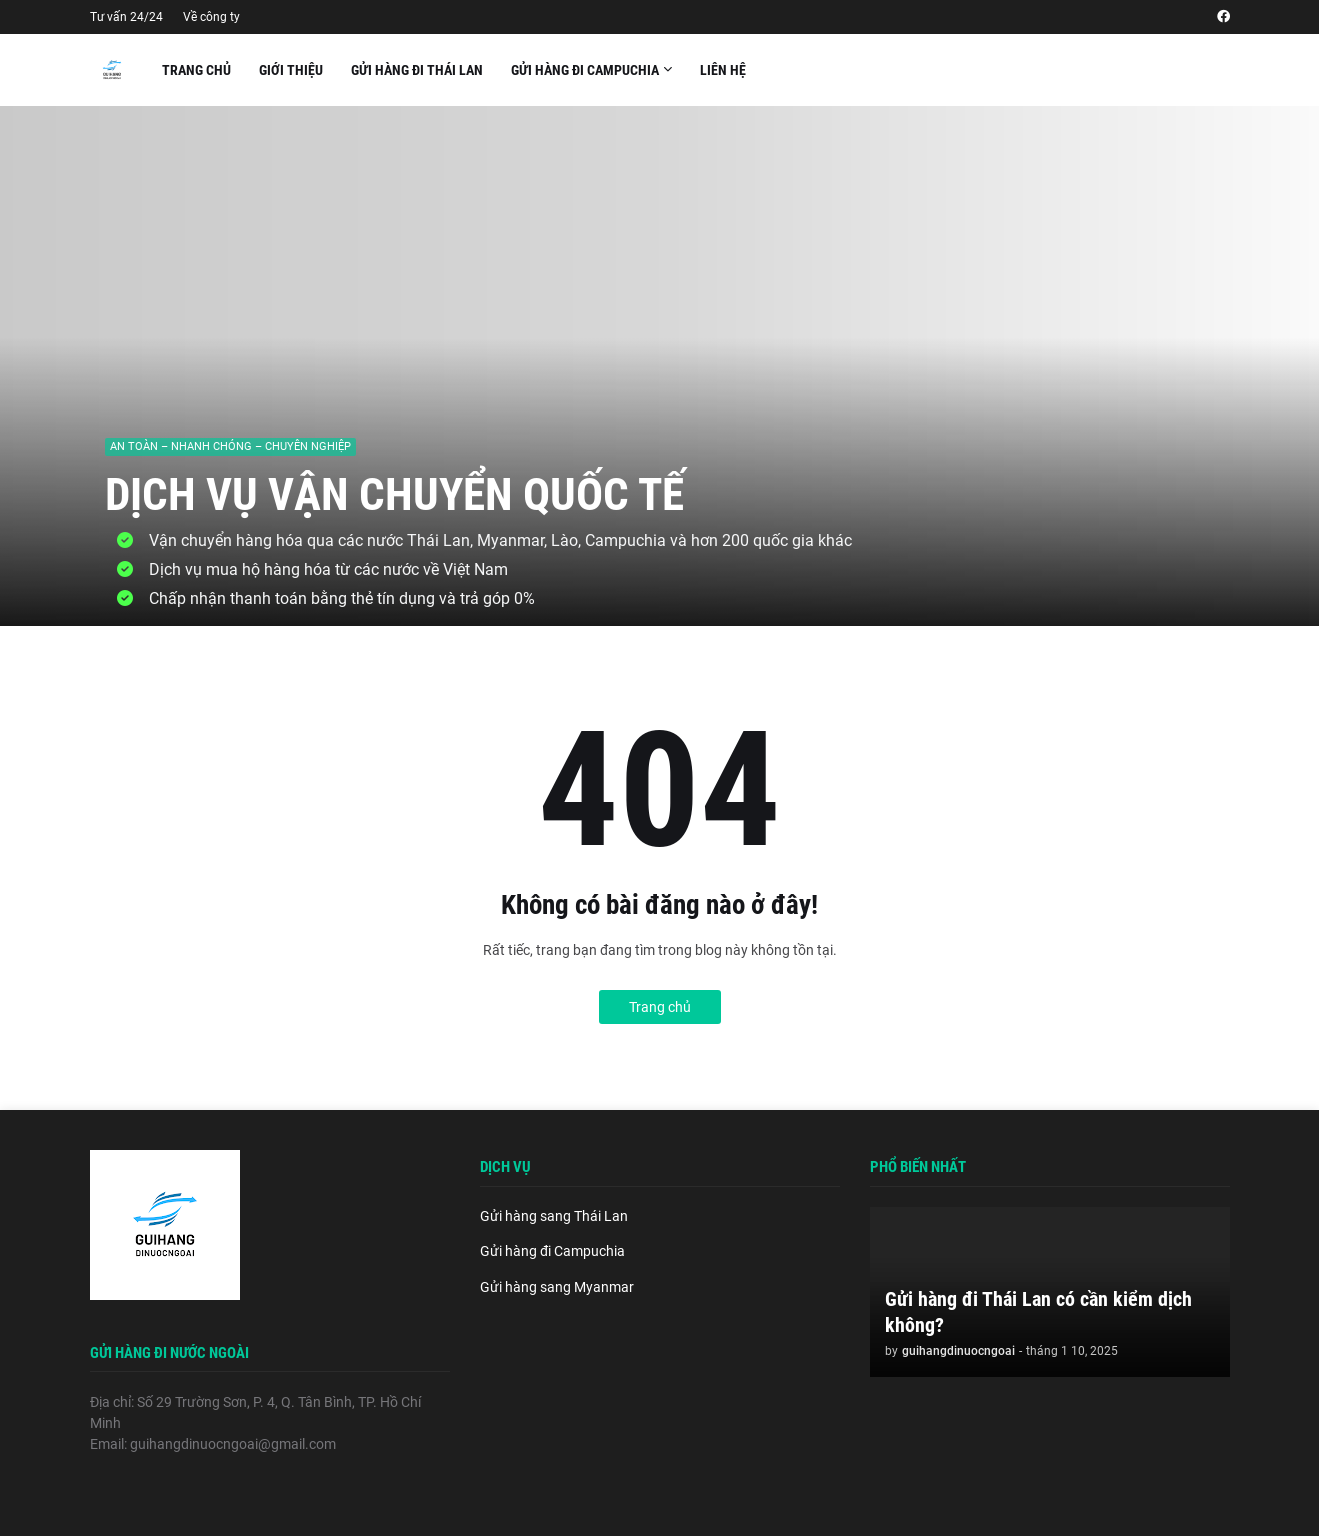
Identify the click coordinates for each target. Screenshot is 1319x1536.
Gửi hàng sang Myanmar (557, 1287)
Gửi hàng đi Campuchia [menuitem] (585, 70)
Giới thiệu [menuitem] (291, 70)
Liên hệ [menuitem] (723, 70)
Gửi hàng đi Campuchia (552, 1251)
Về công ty (211, 17)
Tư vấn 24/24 (126, 17)
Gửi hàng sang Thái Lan (554, 1216)
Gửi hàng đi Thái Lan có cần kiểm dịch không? (1038, 1312)
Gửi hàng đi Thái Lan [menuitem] (417, 70)
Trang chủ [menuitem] (196, 70)
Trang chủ (660, 1007)
